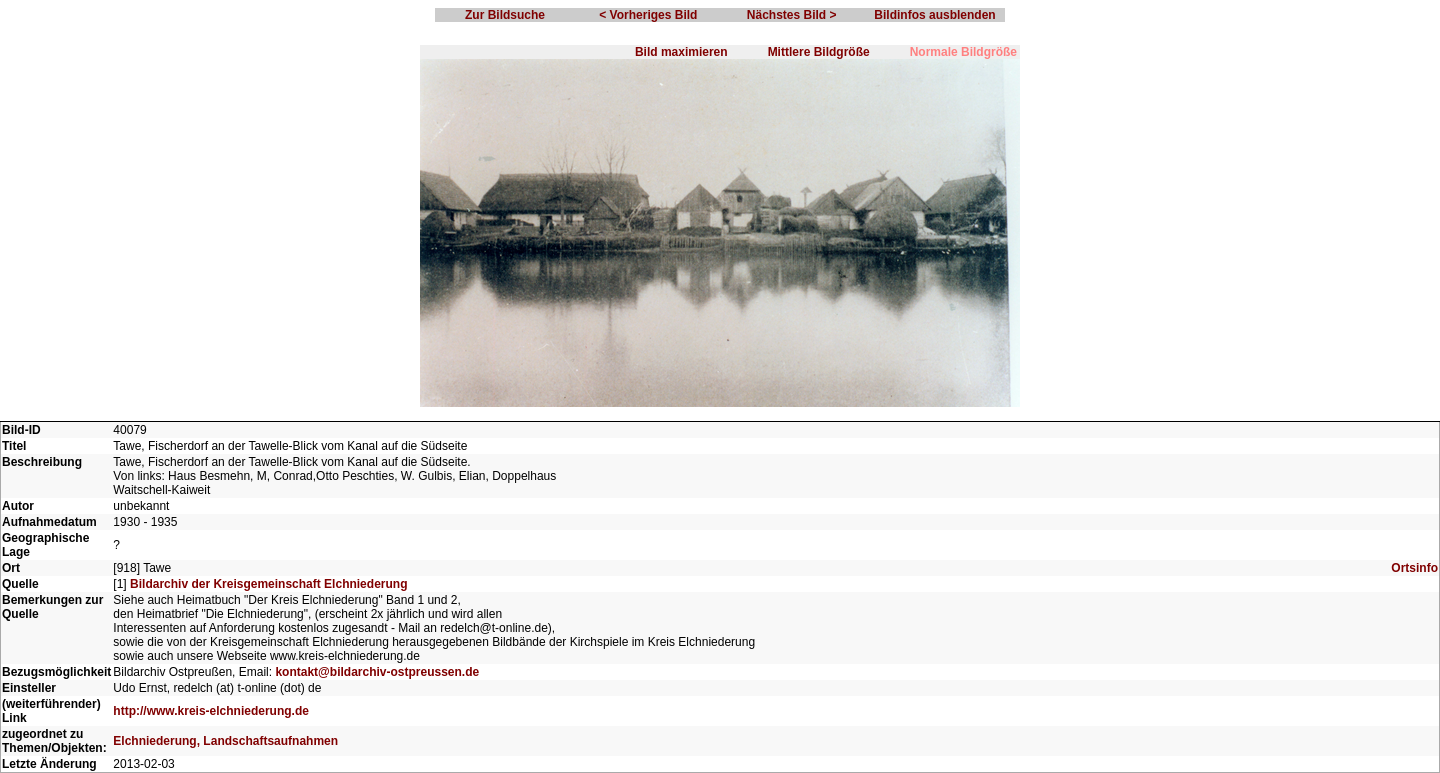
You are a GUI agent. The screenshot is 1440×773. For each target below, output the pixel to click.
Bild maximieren (681, 52)
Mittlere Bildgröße (819, 52)
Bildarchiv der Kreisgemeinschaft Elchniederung (268, 584)
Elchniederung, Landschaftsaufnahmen (225, 741)
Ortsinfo (1414, 568)
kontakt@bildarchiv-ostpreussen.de (377, 672)
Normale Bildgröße (963, 52)
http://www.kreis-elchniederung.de (211, 711)
